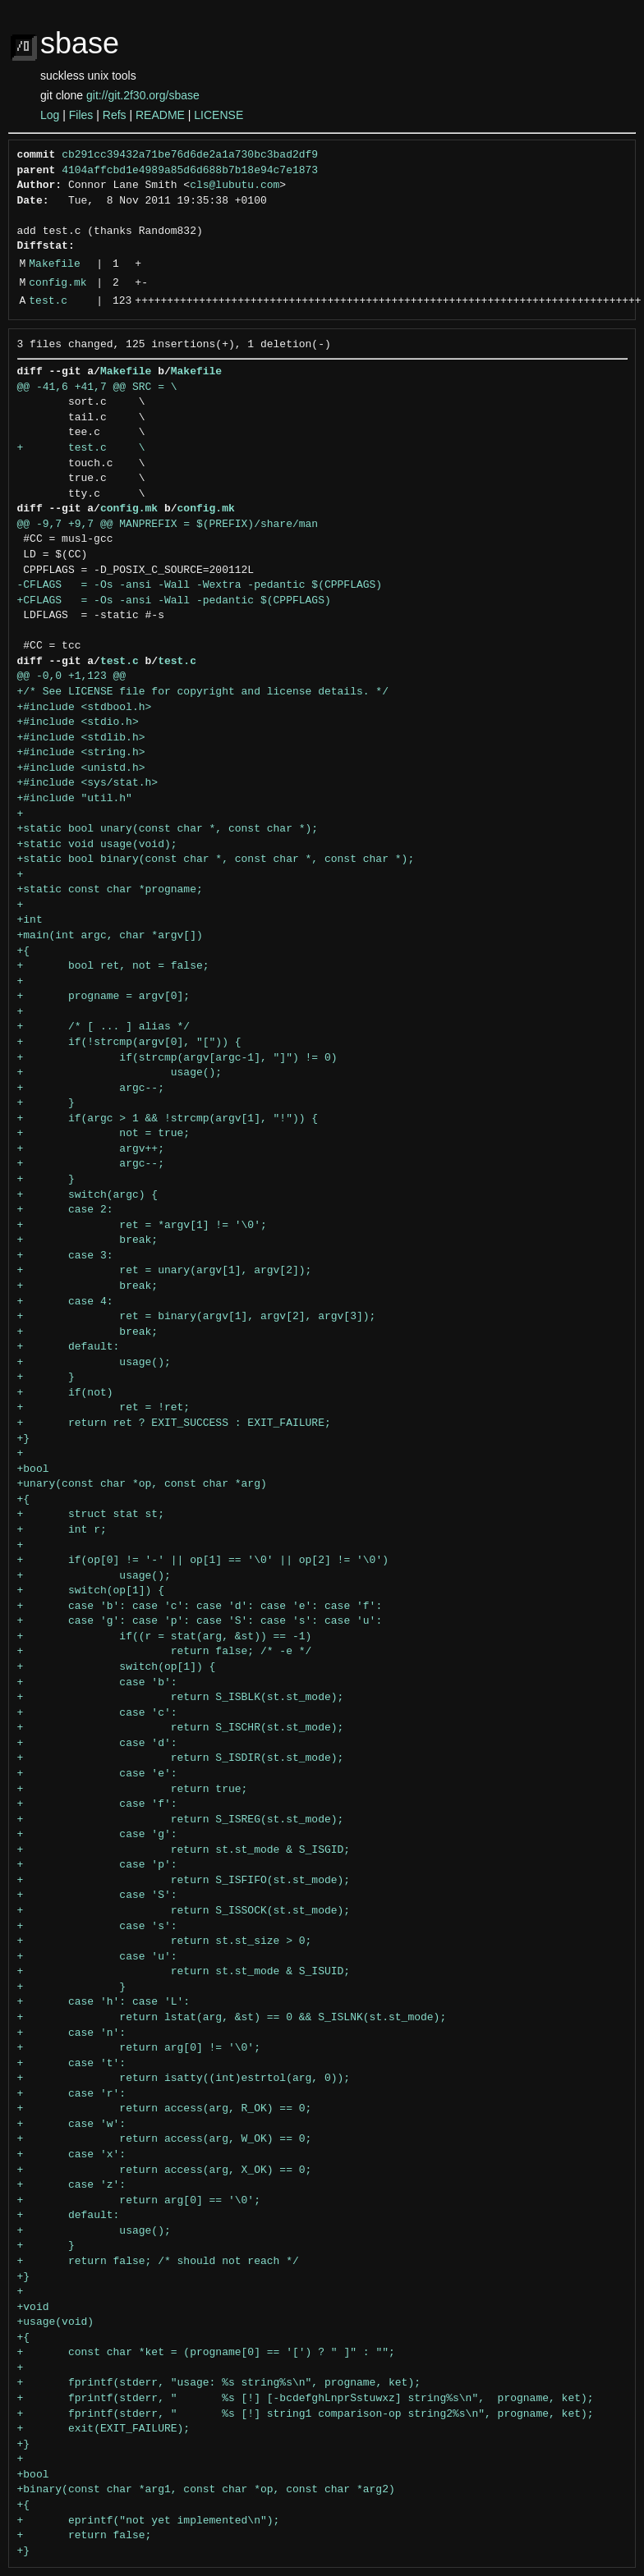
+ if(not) (65, 1393)
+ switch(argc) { (88, 1195)
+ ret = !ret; (104, 1407)
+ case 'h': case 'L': (104, 2002)
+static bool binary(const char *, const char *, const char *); (216, 859)
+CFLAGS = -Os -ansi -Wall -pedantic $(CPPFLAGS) (174, 601)
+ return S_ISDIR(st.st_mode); (180, 1758)
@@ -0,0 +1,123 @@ (71, 676)
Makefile (54, 264)
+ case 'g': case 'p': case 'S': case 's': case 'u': (200, 1621)
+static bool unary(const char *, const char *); (168, 829)
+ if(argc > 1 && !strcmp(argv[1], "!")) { (168, 1119)
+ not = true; (104, 1133)
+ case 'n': (71, 2033)
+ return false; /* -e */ (164, 1651)
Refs (114, 114)
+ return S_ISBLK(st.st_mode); (180, 1697)
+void (33, 2307)
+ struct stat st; (90, 1514)
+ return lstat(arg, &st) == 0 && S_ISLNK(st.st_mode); (232, 2017)
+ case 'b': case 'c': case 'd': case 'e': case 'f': (200, 1606)
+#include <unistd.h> (81, 768)
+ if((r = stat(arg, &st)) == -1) (164, 1636)
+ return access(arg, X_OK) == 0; (164, 2170)
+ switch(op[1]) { (90, 1591)
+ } (46, 1103)
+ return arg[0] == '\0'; (138, 2200)
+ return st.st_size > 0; (164, 1941)
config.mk (57, 283)
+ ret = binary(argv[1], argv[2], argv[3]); (196, 1316)
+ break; (88, 1240)
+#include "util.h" (74, 798)
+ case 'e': (97, 1774)
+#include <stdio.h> (78, 722)
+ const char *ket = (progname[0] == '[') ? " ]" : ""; (206, 2352)
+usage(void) (55, 2322)
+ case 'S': (97, 1895)
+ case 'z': (71, 2185)
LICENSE (218, 114)
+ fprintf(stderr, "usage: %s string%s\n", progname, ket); (219, 2383)
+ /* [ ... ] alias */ (104, 1027)
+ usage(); (120, 1073)
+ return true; (132, 1789)
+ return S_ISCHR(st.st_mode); (180, 1728)
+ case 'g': (97, 1834)
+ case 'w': (71, 2124)
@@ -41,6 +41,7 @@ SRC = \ (97, 387)
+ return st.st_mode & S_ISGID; (184, 1850)
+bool (33, 1469)
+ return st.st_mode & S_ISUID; (184, 1971)
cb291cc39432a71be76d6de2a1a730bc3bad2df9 (190, 155)
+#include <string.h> (81, 752)
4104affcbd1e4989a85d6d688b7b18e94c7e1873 (190, 170)
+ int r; (62, 1530)
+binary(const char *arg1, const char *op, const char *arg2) (206, 2489)
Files (81, 114)
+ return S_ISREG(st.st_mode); (180, 1820)
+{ (23, 951)
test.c (48, 301)
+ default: (68, 1347)
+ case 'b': (97, 1682)
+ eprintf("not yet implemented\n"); (148, 2521)
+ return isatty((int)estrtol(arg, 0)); (184, 2078)
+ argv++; (90, 1149)
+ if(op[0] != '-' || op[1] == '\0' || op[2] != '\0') (203, 1560)
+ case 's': (97, 1926)
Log (49, 114)
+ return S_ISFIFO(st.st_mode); (184, 1880)
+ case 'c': (97, 1713)
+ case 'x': (71, 2154)
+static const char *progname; (110, 889)
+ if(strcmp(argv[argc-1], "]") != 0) (177, 1058)
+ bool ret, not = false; (113, 966)
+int (30, 920)
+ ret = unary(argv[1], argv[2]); (164, 1270)
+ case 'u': (97, 1957)
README (160, 114)
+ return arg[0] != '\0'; (138, 2048)
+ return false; (84, 2535)
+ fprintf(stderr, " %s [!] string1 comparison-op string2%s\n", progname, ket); (305, 2414)
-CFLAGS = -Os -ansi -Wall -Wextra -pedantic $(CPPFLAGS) (200, 585)
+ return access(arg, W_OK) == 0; (164, 2139)
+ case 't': (71, 2063)
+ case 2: (65, 1210)
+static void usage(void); (97, 844)
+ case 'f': (97, 1804)
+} (23, 1439)
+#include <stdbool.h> (84, 707)
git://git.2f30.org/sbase (143, 95)
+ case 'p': (97, 1865)
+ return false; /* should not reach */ (158, 2261)
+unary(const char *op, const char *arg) (142, 1484)
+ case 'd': (97, 1743)
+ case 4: (65, 1302)
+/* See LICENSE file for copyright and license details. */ (203, 692)
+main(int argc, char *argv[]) (110, 935)
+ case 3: (65, 1256)
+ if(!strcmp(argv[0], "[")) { (129, 1042)
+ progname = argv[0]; (104, 996)
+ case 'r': (71, 2094)
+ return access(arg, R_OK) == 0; (164, 2109)
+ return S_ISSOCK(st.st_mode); (184, 1911)
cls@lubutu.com (234, 185)
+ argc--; (90, 1088)
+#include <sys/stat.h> (88, 783)
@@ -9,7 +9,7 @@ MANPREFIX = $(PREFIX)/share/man (168, 524)
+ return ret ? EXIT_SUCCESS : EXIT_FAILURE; (174, 1423)
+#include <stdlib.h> (81, 738)
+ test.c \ (81, 448)
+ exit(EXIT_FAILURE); (104, 2429)
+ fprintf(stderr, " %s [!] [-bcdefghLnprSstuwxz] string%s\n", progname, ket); (305, 2398)
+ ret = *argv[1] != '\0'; (142, 1225)
